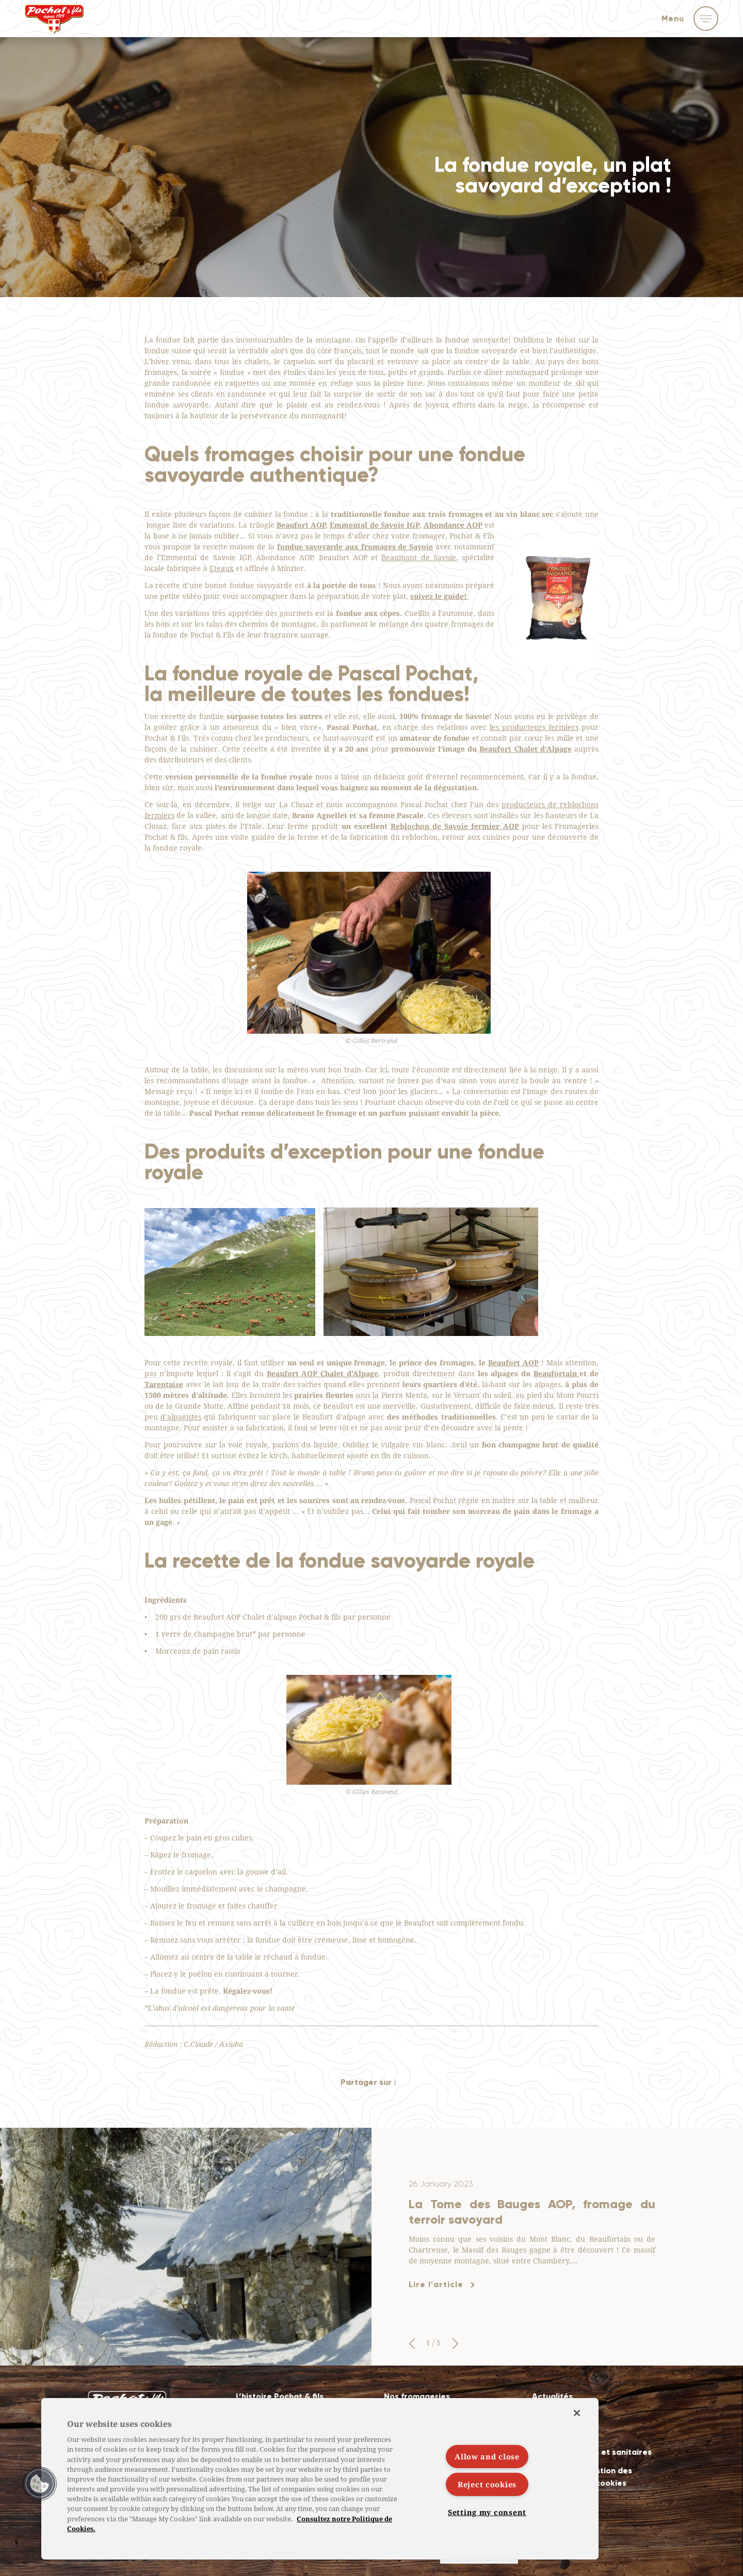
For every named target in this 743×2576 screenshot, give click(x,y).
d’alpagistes (180, 1417)
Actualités (552, 2396)
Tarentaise (163, 1384)
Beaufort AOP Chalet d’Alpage (322, 1373)
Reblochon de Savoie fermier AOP (455, 826)
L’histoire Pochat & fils (280, 2396)
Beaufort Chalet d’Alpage (525, 749)
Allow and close (487, 2456)
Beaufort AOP (301, 525)
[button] (411, 2343)
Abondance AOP (453, 525)
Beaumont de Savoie (418, 557)
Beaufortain (557, 1373)
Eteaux (221, 568)
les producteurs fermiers (534, 727)
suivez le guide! (439, 596)
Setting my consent (487, 2512)
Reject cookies (487, 2484)
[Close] (577, 2413)
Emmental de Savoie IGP (374, 525)
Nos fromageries (417, 2396)
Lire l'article (436, 2284)
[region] (320, 2478)
